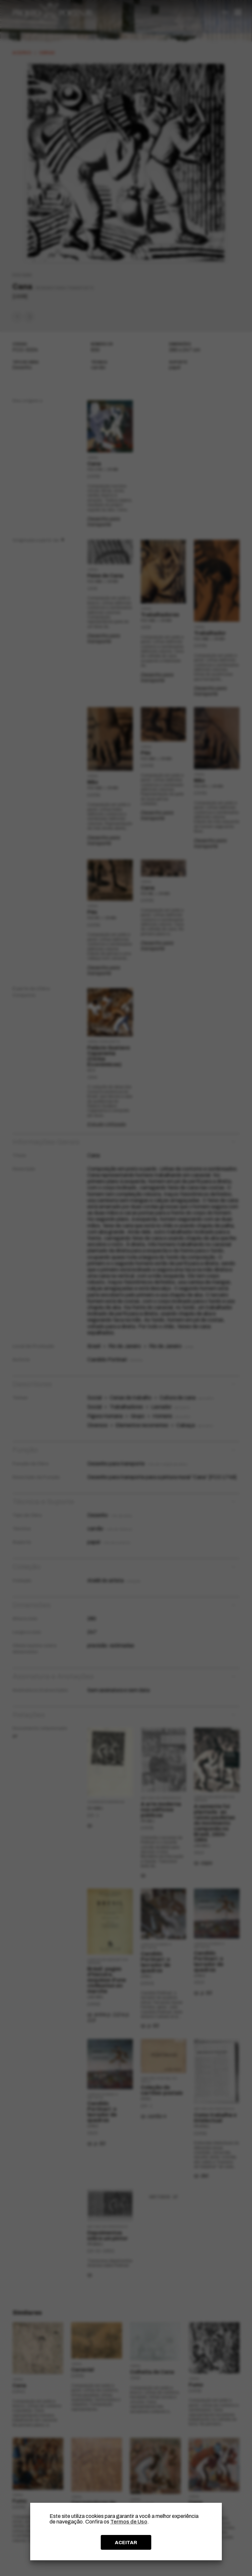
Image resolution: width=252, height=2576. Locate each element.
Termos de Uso (128, 2521)
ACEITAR (126, 2542)
